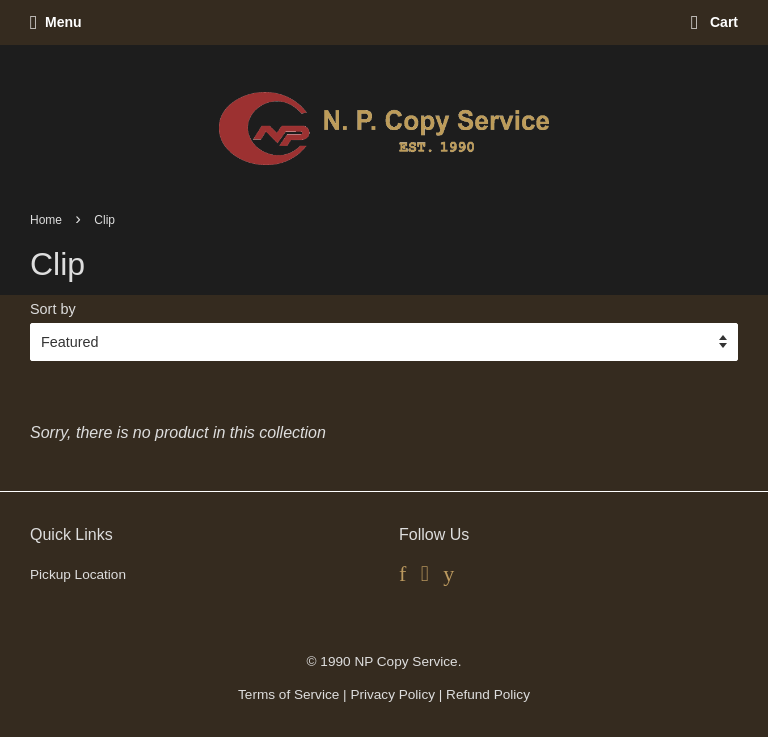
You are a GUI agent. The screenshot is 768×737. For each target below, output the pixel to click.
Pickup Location (78, 574)
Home (46, 220)
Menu (56, 22)
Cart (714, 22)
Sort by (53, 309)
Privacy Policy (392, 694)
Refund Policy (488, 694)
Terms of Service (288, 694)
